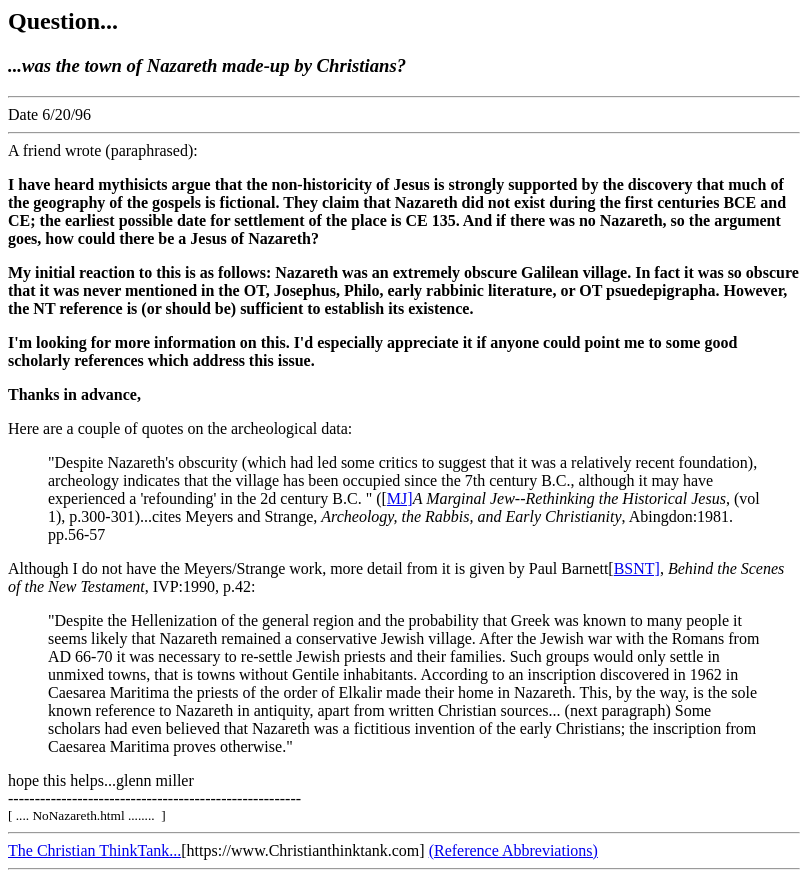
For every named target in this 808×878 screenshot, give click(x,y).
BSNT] (637, 568)
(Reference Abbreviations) (513, 850)
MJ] (400, 498)
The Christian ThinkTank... (94, 850)
